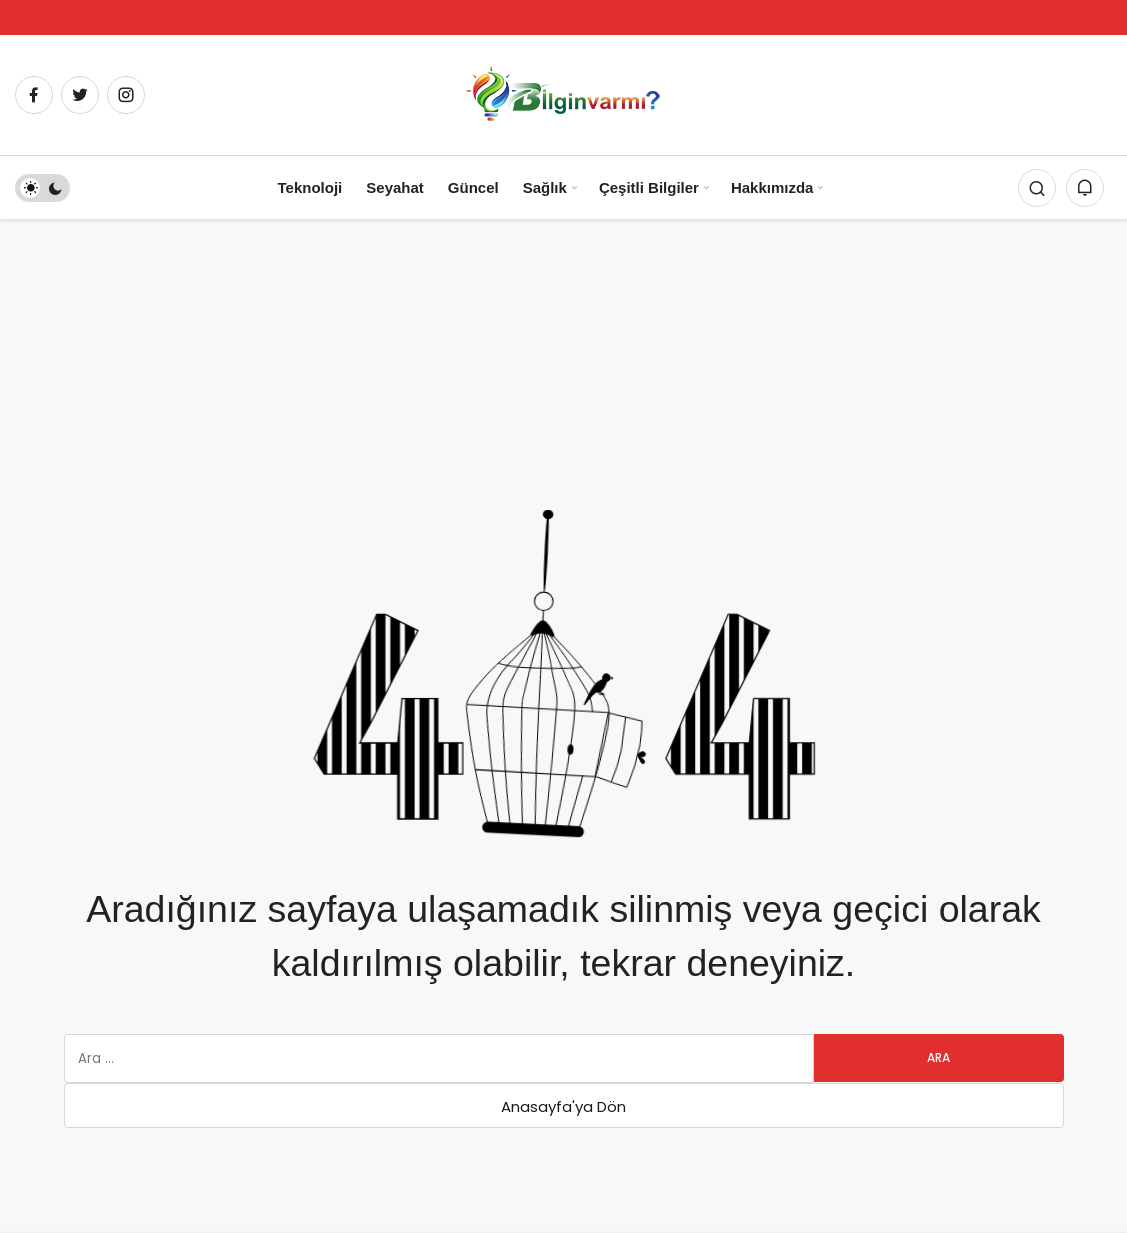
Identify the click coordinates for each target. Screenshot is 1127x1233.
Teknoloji (310, 187)
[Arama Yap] (1037, 188)
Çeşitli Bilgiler (649, 187)
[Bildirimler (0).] (1085, 188)
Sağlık (545, 187)
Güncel (473, 187)
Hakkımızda (772, 187)
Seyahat (395, 187)
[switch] (42, 188)
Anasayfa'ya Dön (563, 1106)
